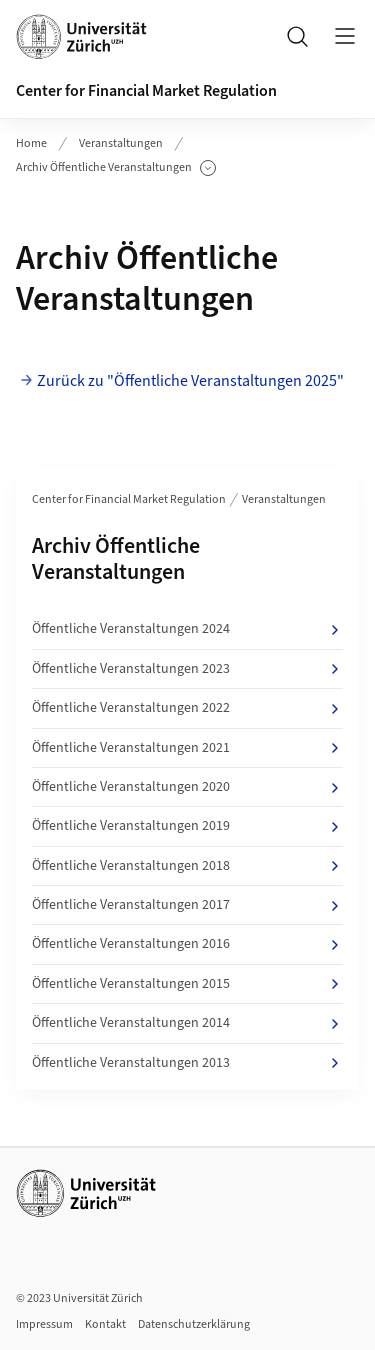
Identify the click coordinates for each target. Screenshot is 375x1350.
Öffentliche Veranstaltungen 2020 (187, 787)
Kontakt (105, 1324)
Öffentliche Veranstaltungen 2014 (187, 1023)
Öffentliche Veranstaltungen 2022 (187, 708)
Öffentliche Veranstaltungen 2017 (187, 905)
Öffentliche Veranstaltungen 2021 (187, 748)
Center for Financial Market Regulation (146, 91)
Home (31, 143)
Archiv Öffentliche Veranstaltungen (116, 168)
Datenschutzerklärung (194, 1324)
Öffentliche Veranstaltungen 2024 (187, 629)
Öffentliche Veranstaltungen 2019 (187, 826)
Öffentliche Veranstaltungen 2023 (187, 669)
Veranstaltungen (121, 143)
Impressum (44, 1324)
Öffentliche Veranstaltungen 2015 (187, 984)
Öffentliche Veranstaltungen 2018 (187, 866)
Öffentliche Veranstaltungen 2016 (187, 944)
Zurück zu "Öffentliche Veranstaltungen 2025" (190, 381)
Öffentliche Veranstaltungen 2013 (187, 1063)
